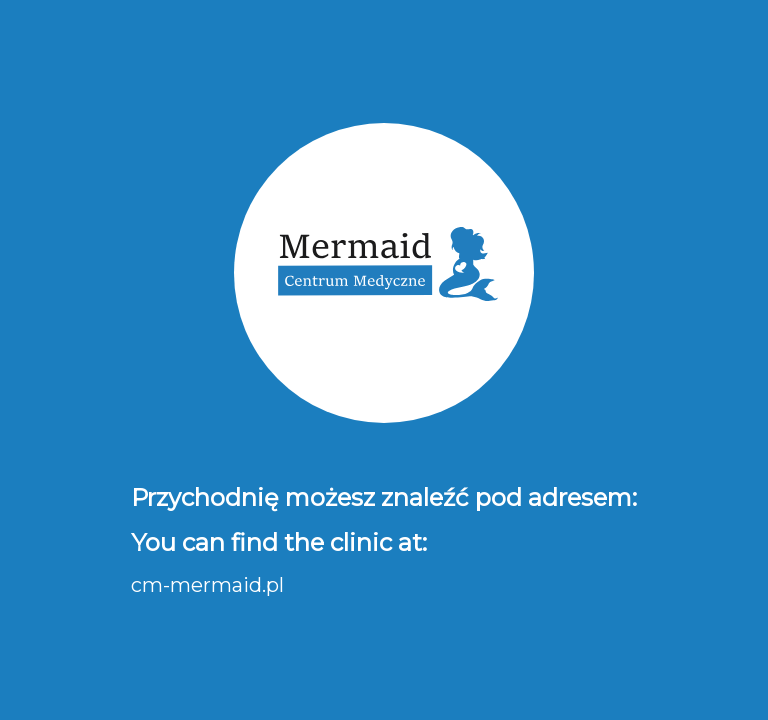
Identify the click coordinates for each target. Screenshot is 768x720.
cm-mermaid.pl (207, 585)
